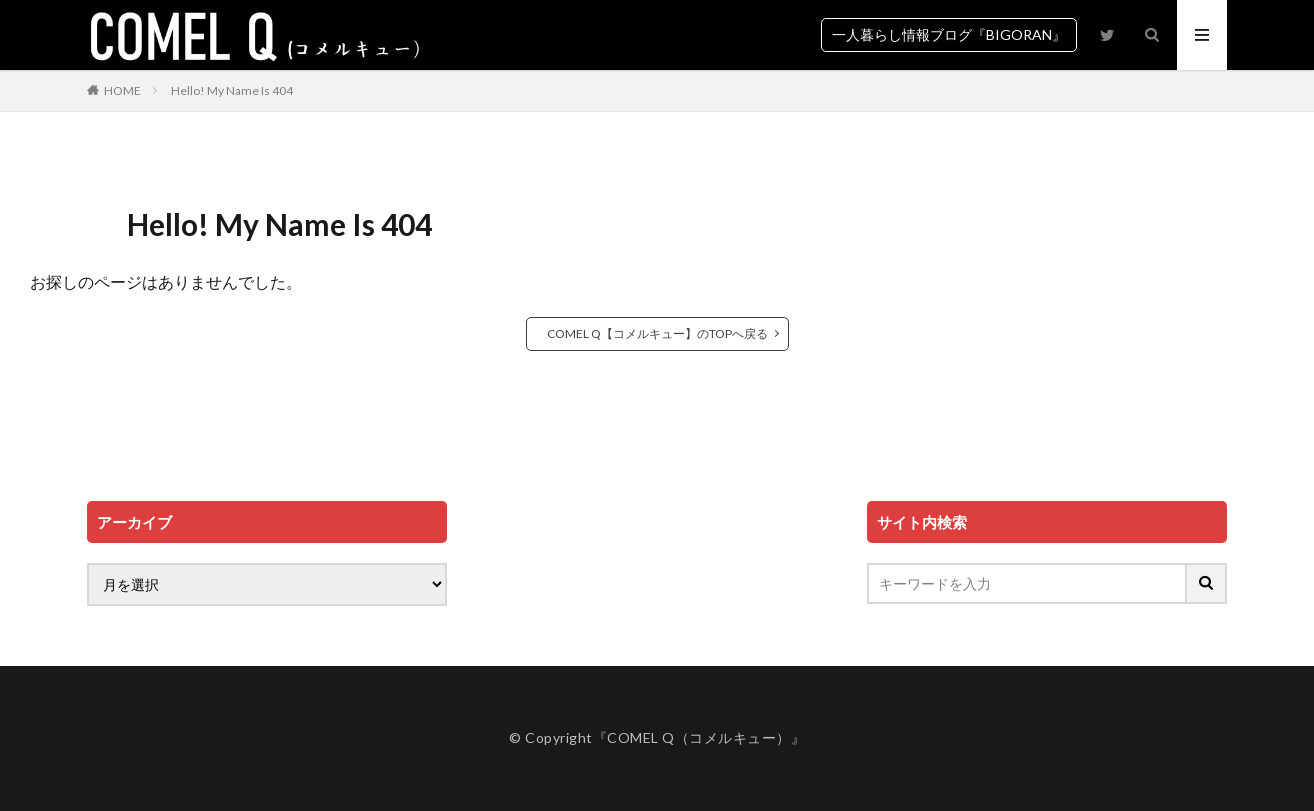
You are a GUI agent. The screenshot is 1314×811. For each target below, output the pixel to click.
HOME (122, 90)
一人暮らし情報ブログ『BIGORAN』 (949, 34)
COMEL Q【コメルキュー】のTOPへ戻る (657, 333)
